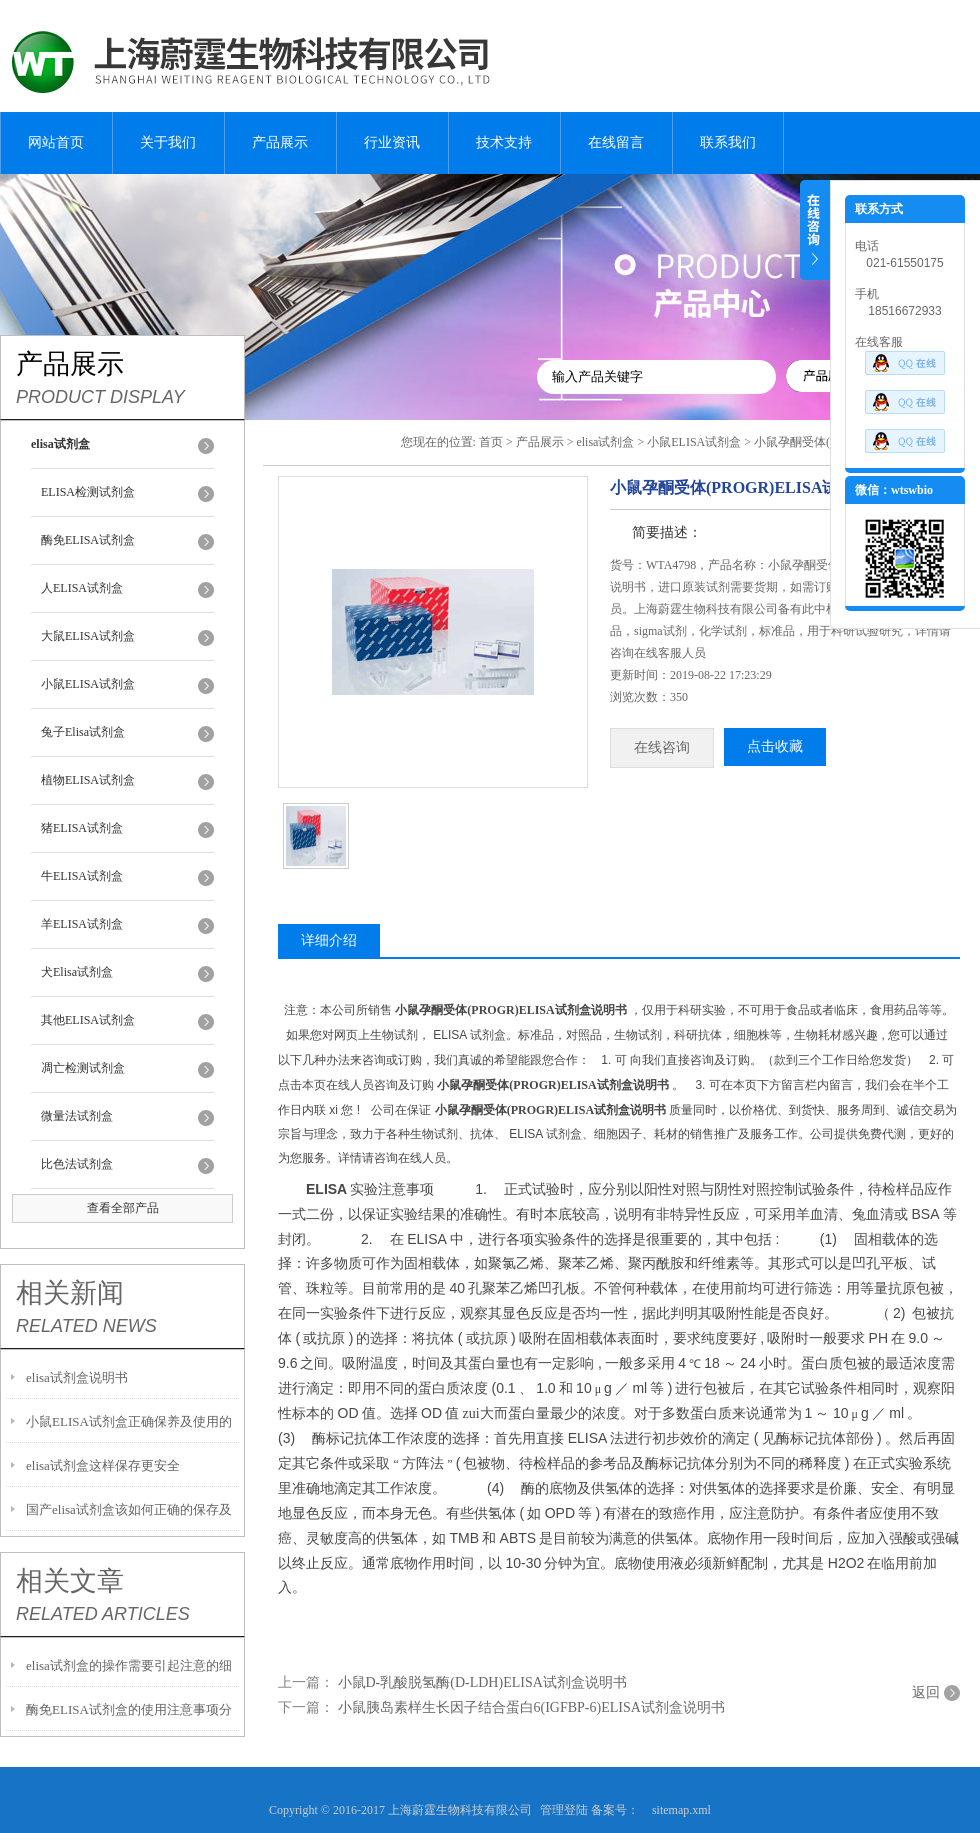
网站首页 (56, 142)
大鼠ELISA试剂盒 (88, 636)
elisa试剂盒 (605, 442)
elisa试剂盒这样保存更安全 (103, 1465)
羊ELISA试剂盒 (82, 924)
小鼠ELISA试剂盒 (88, 684)
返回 (926, 1692)
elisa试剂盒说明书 (77, 1377)
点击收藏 (775, 746)
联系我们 (728, 142)
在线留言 (616, 142)
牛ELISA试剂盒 (82, 876)
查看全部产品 (123, 1208)
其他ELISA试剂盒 (88, 1020)
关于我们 (168, 142)
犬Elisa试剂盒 (77, 972)
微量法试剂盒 (77, 1116)
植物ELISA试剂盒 (88, 780)
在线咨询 (662, 747)
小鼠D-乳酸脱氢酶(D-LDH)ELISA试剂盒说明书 (482, 1682)
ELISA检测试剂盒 (88, 492)
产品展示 (280, 142)
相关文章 (70, 1581)
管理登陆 (564, 1810)
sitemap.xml (681, 1810)
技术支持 (504, 142)
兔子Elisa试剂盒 (83, 732)
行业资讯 (392, 142)
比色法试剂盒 (77, 1164)
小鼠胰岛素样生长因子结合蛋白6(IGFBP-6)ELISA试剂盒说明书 (531, 1707)
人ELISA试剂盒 (82, 588)
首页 (491, 442)
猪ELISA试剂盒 (82, 828)
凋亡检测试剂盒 (83, 1068)
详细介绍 (329, 940)
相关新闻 (70, 1293)
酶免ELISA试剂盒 (88, 540)
